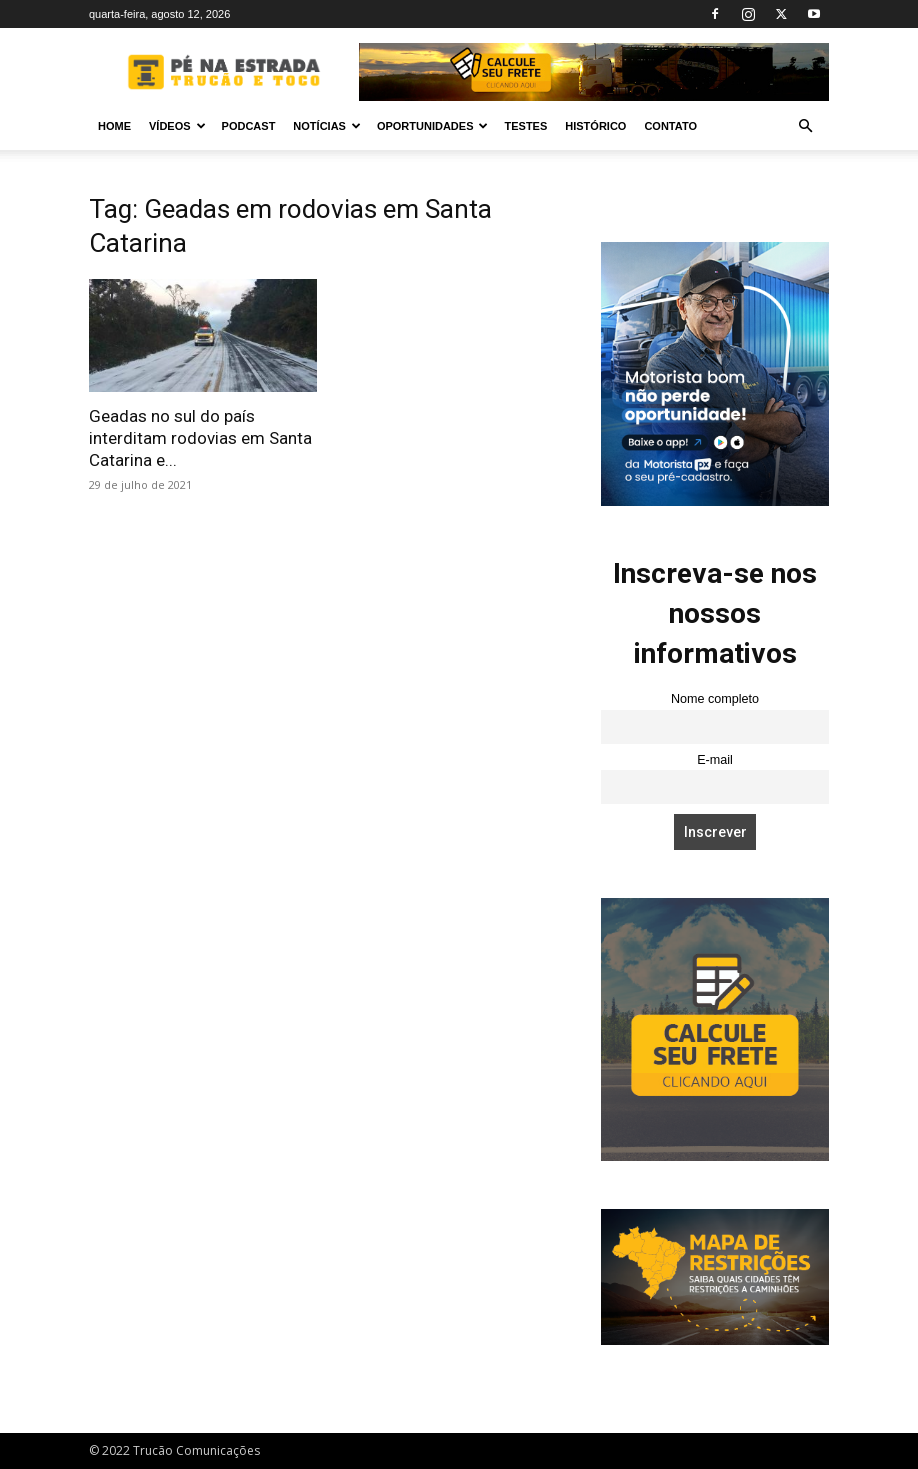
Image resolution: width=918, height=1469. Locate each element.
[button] (805, 126)
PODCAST (249, 126)
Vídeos (177, 126)
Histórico (595, 126)
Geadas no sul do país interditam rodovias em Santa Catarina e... (200, 438)
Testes (525, 126)
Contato (670, 126)
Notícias (327, 126)
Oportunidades (433, 126)
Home (114, 126)
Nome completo (715, 699)
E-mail (715, 760)
